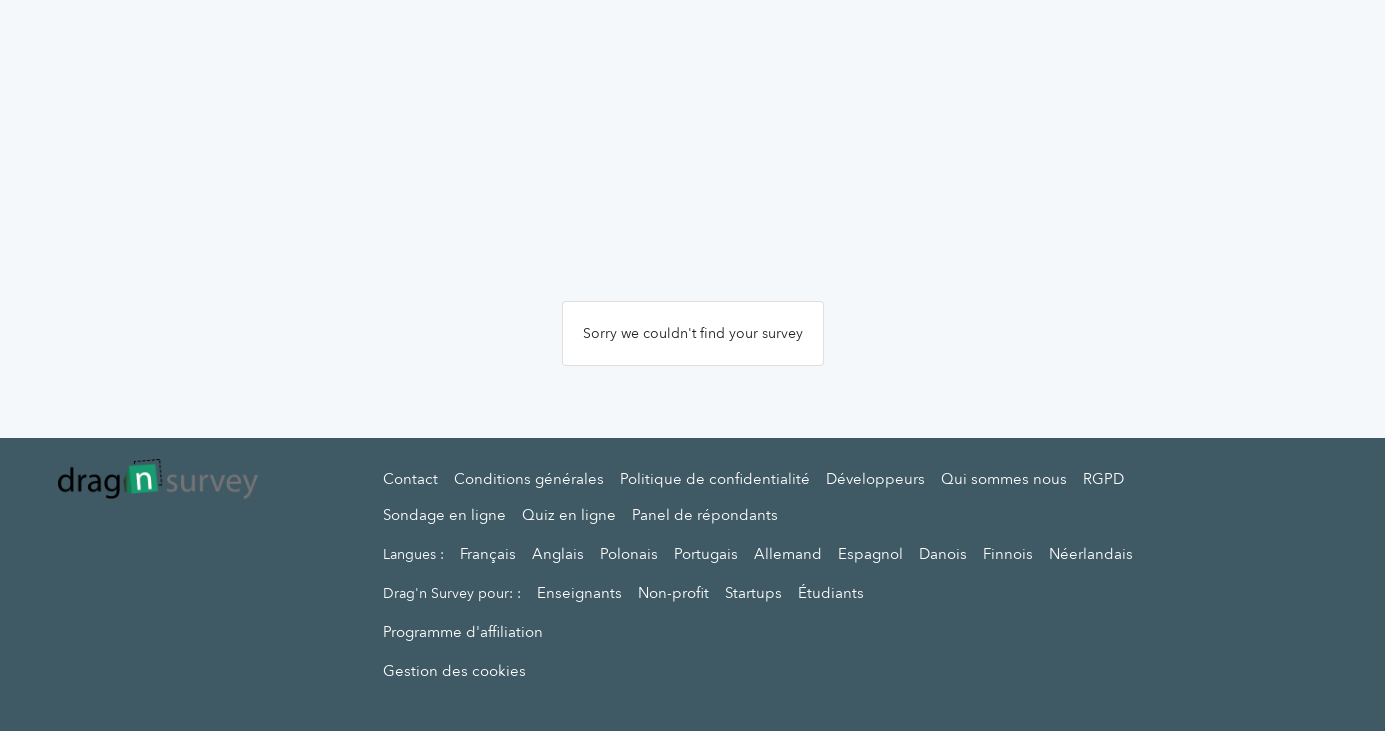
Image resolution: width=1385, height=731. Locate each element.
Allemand (788, 554)
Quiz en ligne (569, 515)
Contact (410, 479)
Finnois (1008, 554)
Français (488, 554)
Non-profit (673, 593)
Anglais (558, 554)
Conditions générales (529, 479)
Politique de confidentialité (715, 479)
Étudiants (831, 593)
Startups (753, 593)
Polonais (629, 554)
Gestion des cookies (454, 671)
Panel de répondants (705, 515)
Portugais (706, 554)
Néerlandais (1091, 554)
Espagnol (870, 554)
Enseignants (579, 593)
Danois (943, 554)
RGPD (1103, 479)
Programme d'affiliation (463, 632)
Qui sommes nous (1004, 479)
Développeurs (875, 479)
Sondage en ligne (444, 515)
